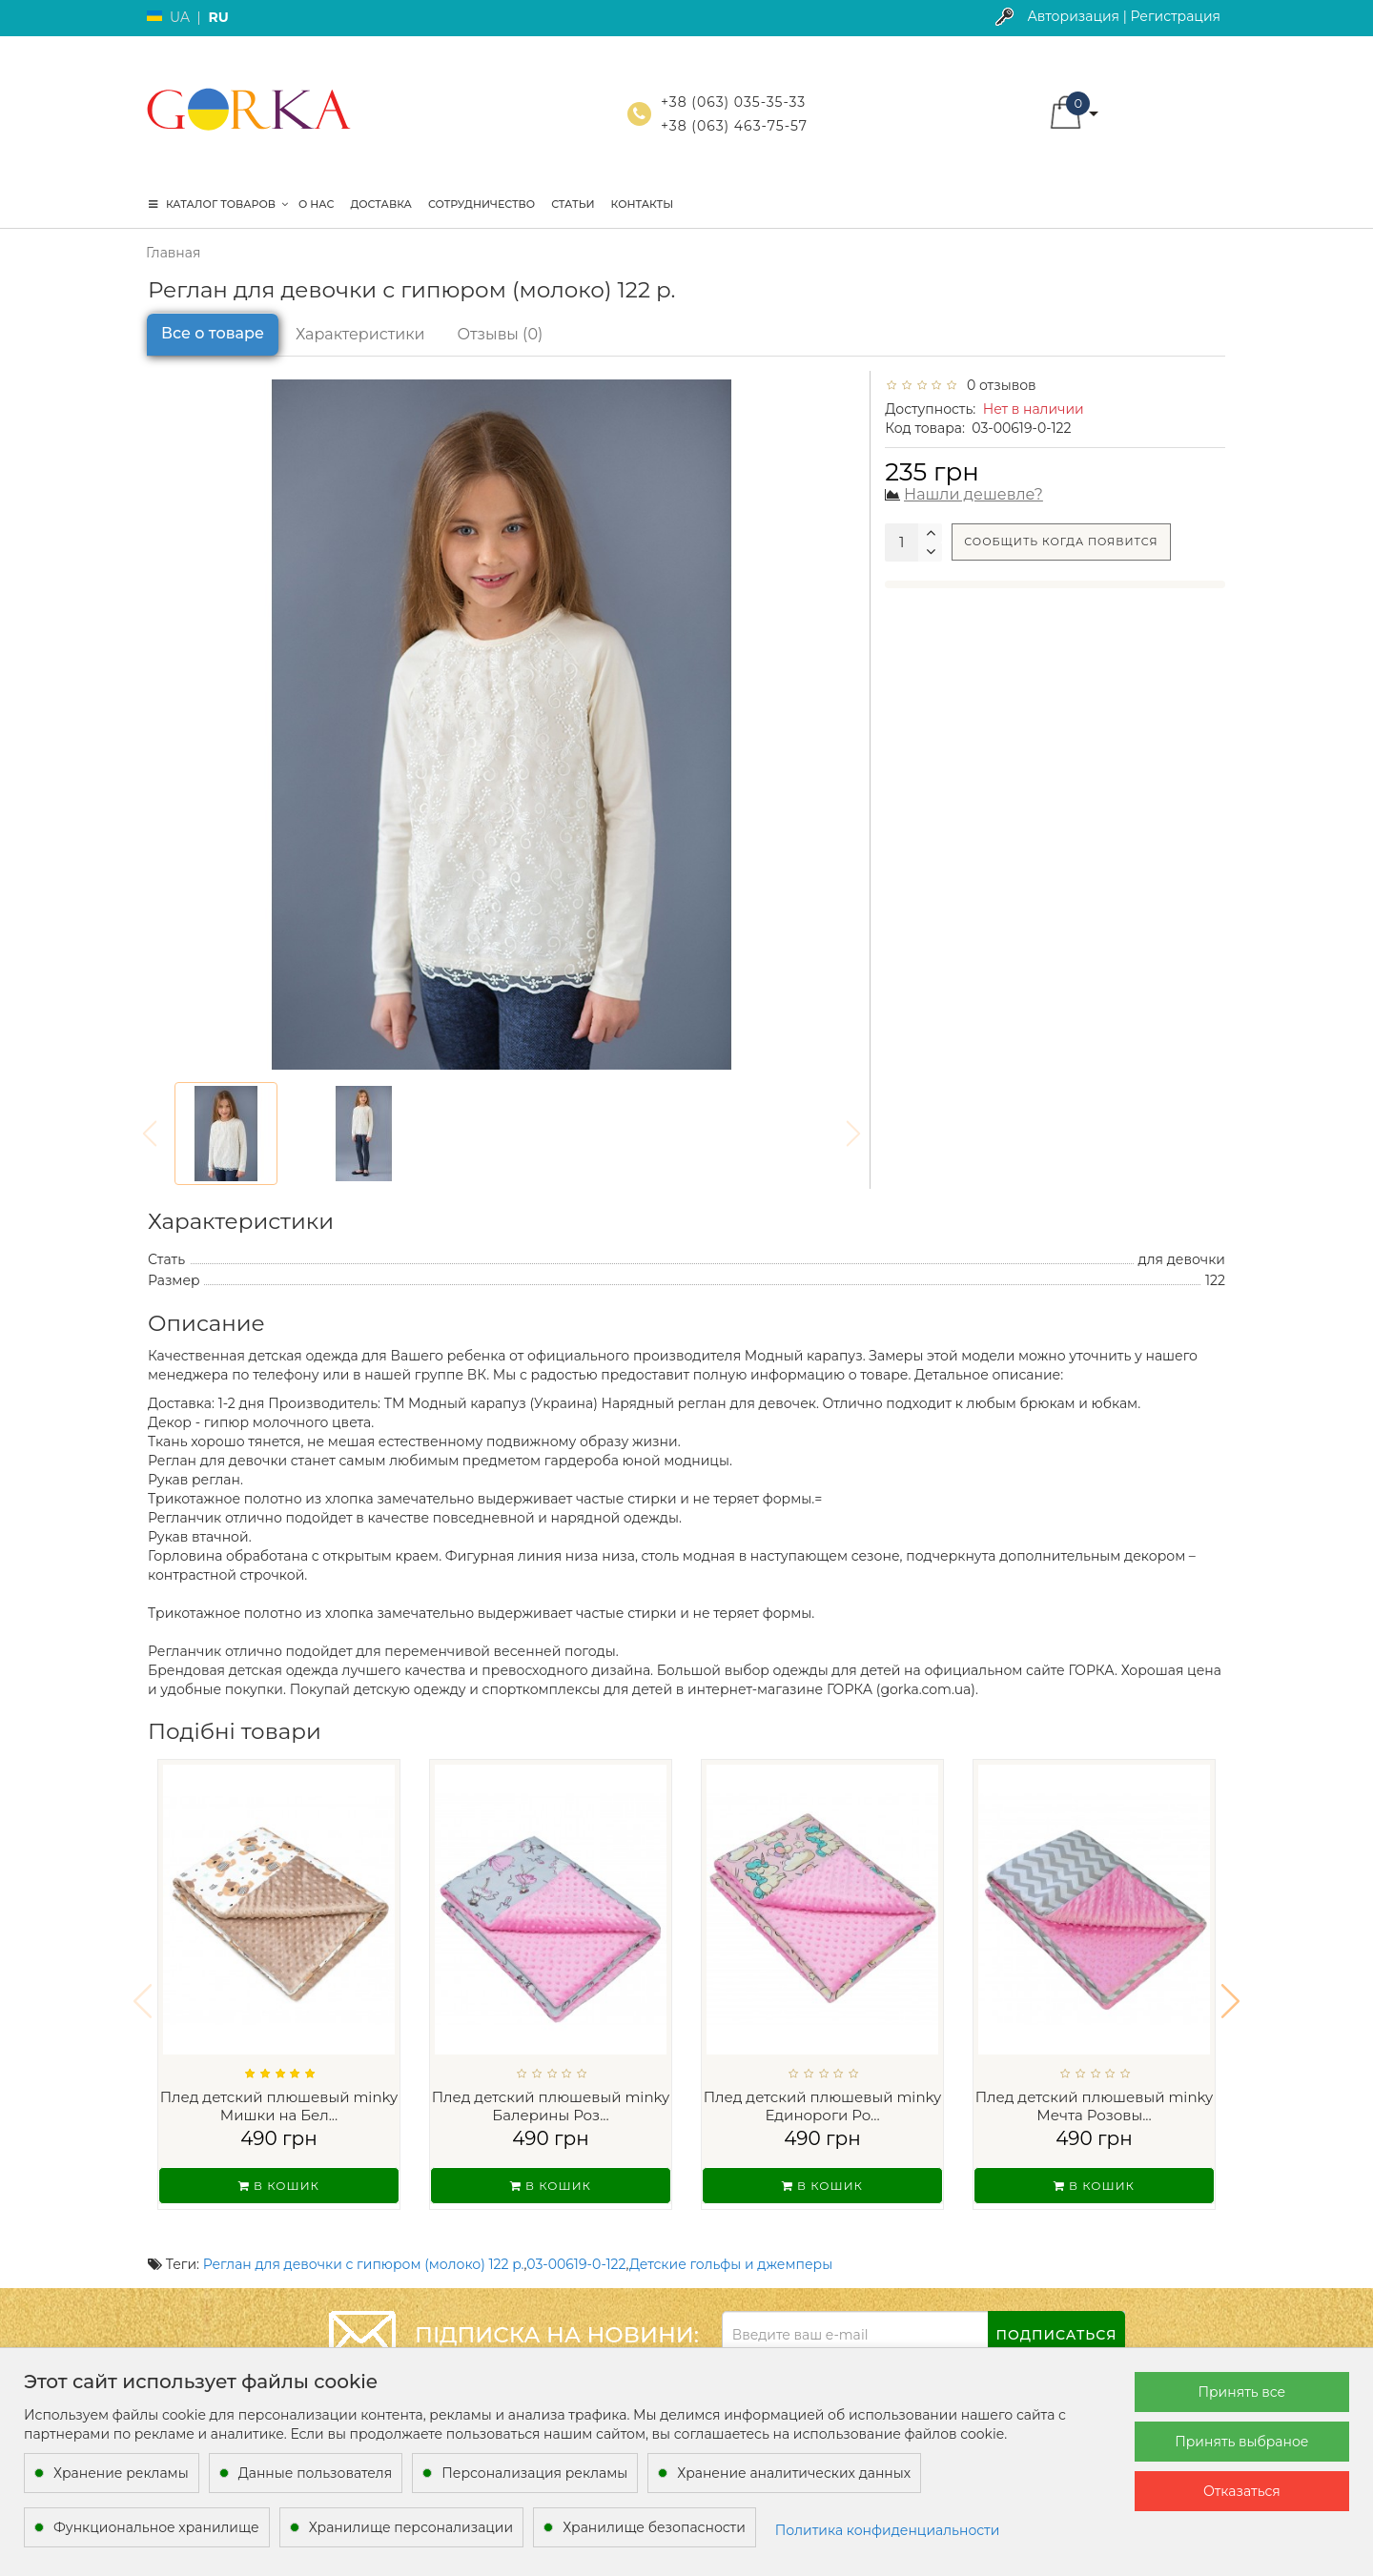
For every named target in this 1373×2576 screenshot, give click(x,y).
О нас (316, 204)
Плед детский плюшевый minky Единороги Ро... (823, 2106)
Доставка (380, 204)
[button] (1230, 1988)
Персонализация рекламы (534, 2473)
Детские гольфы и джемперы (730, 2239)
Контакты (642, 204)
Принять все (1241, 2392)
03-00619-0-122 (575, 2239)
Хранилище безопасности (654, 2527)
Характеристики (360, 334)
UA (180, 17)
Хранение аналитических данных (794, 2473)
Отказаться (1242, 2491)
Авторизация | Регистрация (1123, 16)
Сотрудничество (481, 204)
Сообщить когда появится (1061, 541)
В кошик (278, 2185)
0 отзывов (998, 385)
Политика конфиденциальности (887, 2530)
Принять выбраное (1241, 2441)
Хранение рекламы (121, 2473)
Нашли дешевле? (973, 494)
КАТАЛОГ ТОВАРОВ (218, 204)
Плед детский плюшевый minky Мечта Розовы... (1094, 2106)
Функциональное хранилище (156, 2527)
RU (218, 17)
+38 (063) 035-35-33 (733, 102)
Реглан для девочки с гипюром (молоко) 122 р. (363, 2239)
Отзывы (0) (500, 334)
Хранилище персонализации (411, 2527)
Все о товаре (212, 333)
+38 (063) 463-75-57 (734, 125)
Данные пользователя (315, 2473)
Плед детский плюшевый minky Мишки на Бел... (279, 2106)
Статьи (572, 204)
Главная (173, 252)
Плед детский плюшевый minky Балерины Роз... (551, 2106)
